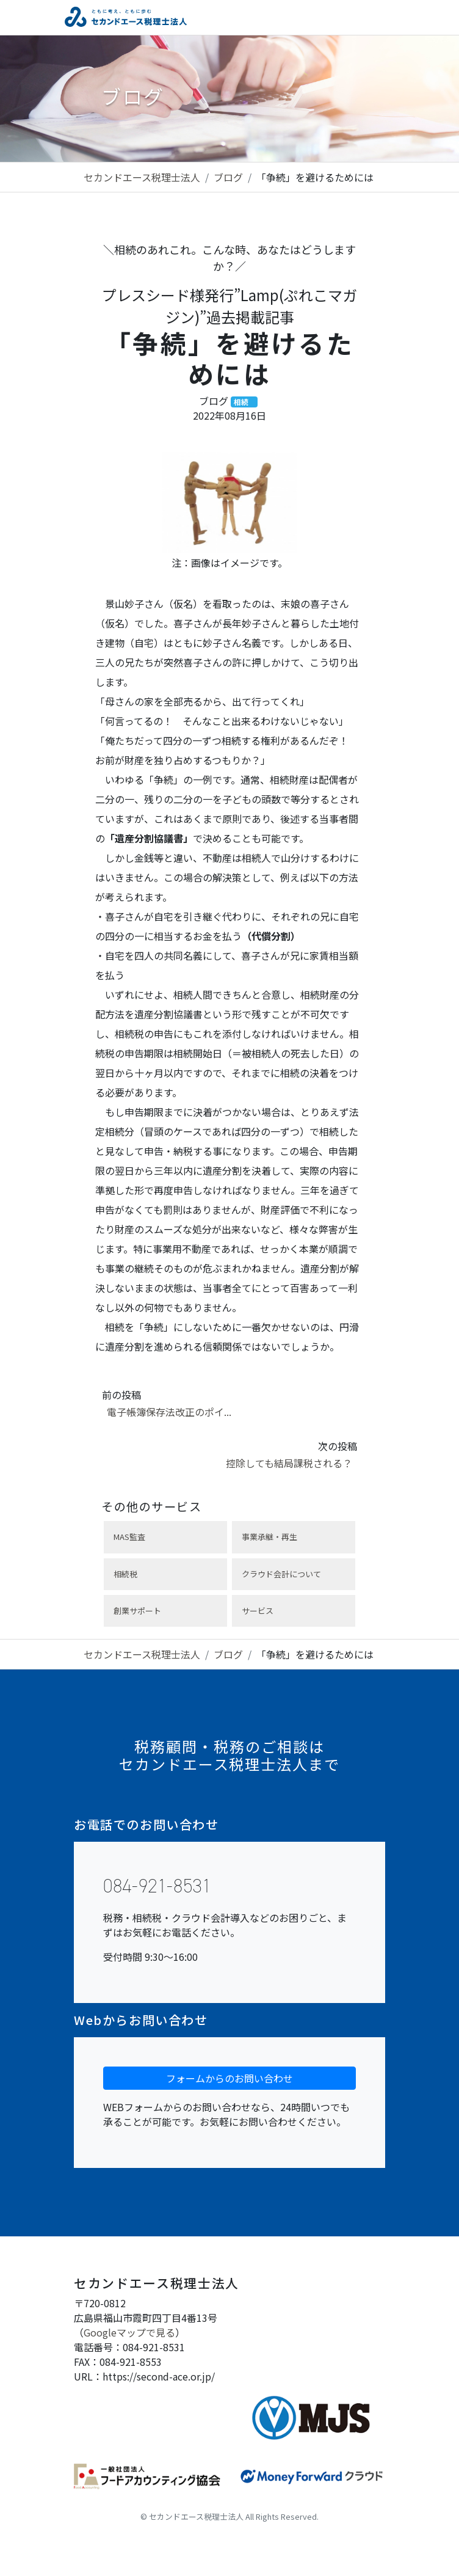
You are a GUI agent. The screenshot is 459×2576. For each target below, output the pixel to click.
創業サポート (137, 1610)
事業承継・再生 (269, 1536)
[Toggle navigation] (386, 17)
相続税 (125, 1574)
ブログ (228, 177)
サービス (257, 1610)
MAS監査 (129, 1536)
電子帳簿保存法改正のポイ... (169, 1411)
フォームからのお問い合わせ (229, 2078)
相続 (241, 401)
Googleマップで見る (129, 2332)
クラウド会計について (281, 1574)
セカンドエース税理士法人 (142, 177)
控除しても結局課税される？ (289, 1463)
